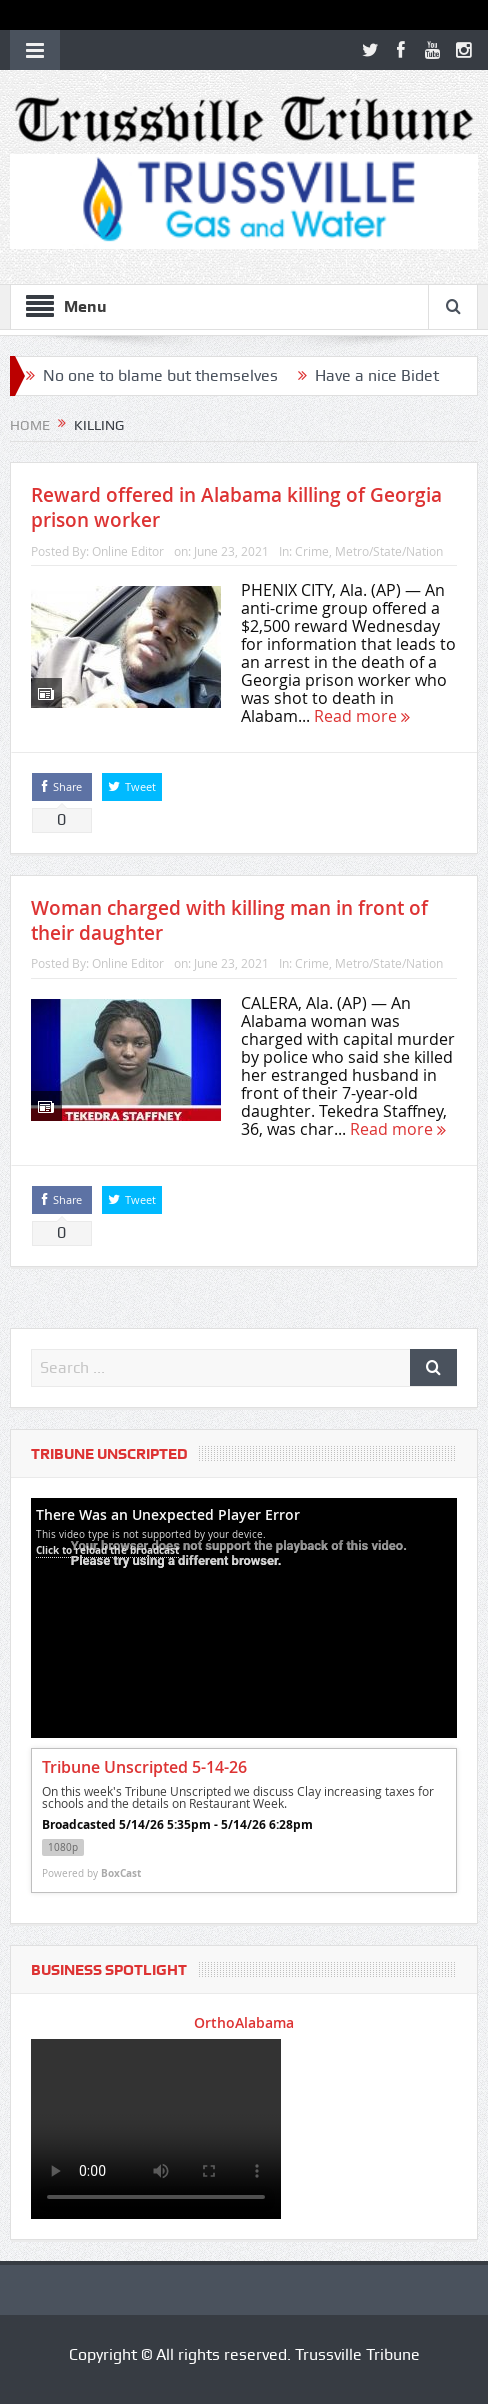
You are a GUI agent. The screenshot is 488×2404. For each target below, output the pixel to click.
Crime (312, 551)
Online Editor (128, 551)
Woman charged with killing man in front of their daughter (229, 920)
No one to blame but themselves (160, 375)
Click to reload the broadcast (107, 1550)
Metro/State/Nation (389, 551)
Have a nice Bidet (377, 375)
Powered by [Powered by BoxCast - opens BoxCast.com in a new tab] (91, 1873)
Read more (362, 716)
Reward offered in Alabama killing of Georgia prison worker (236, 507)
